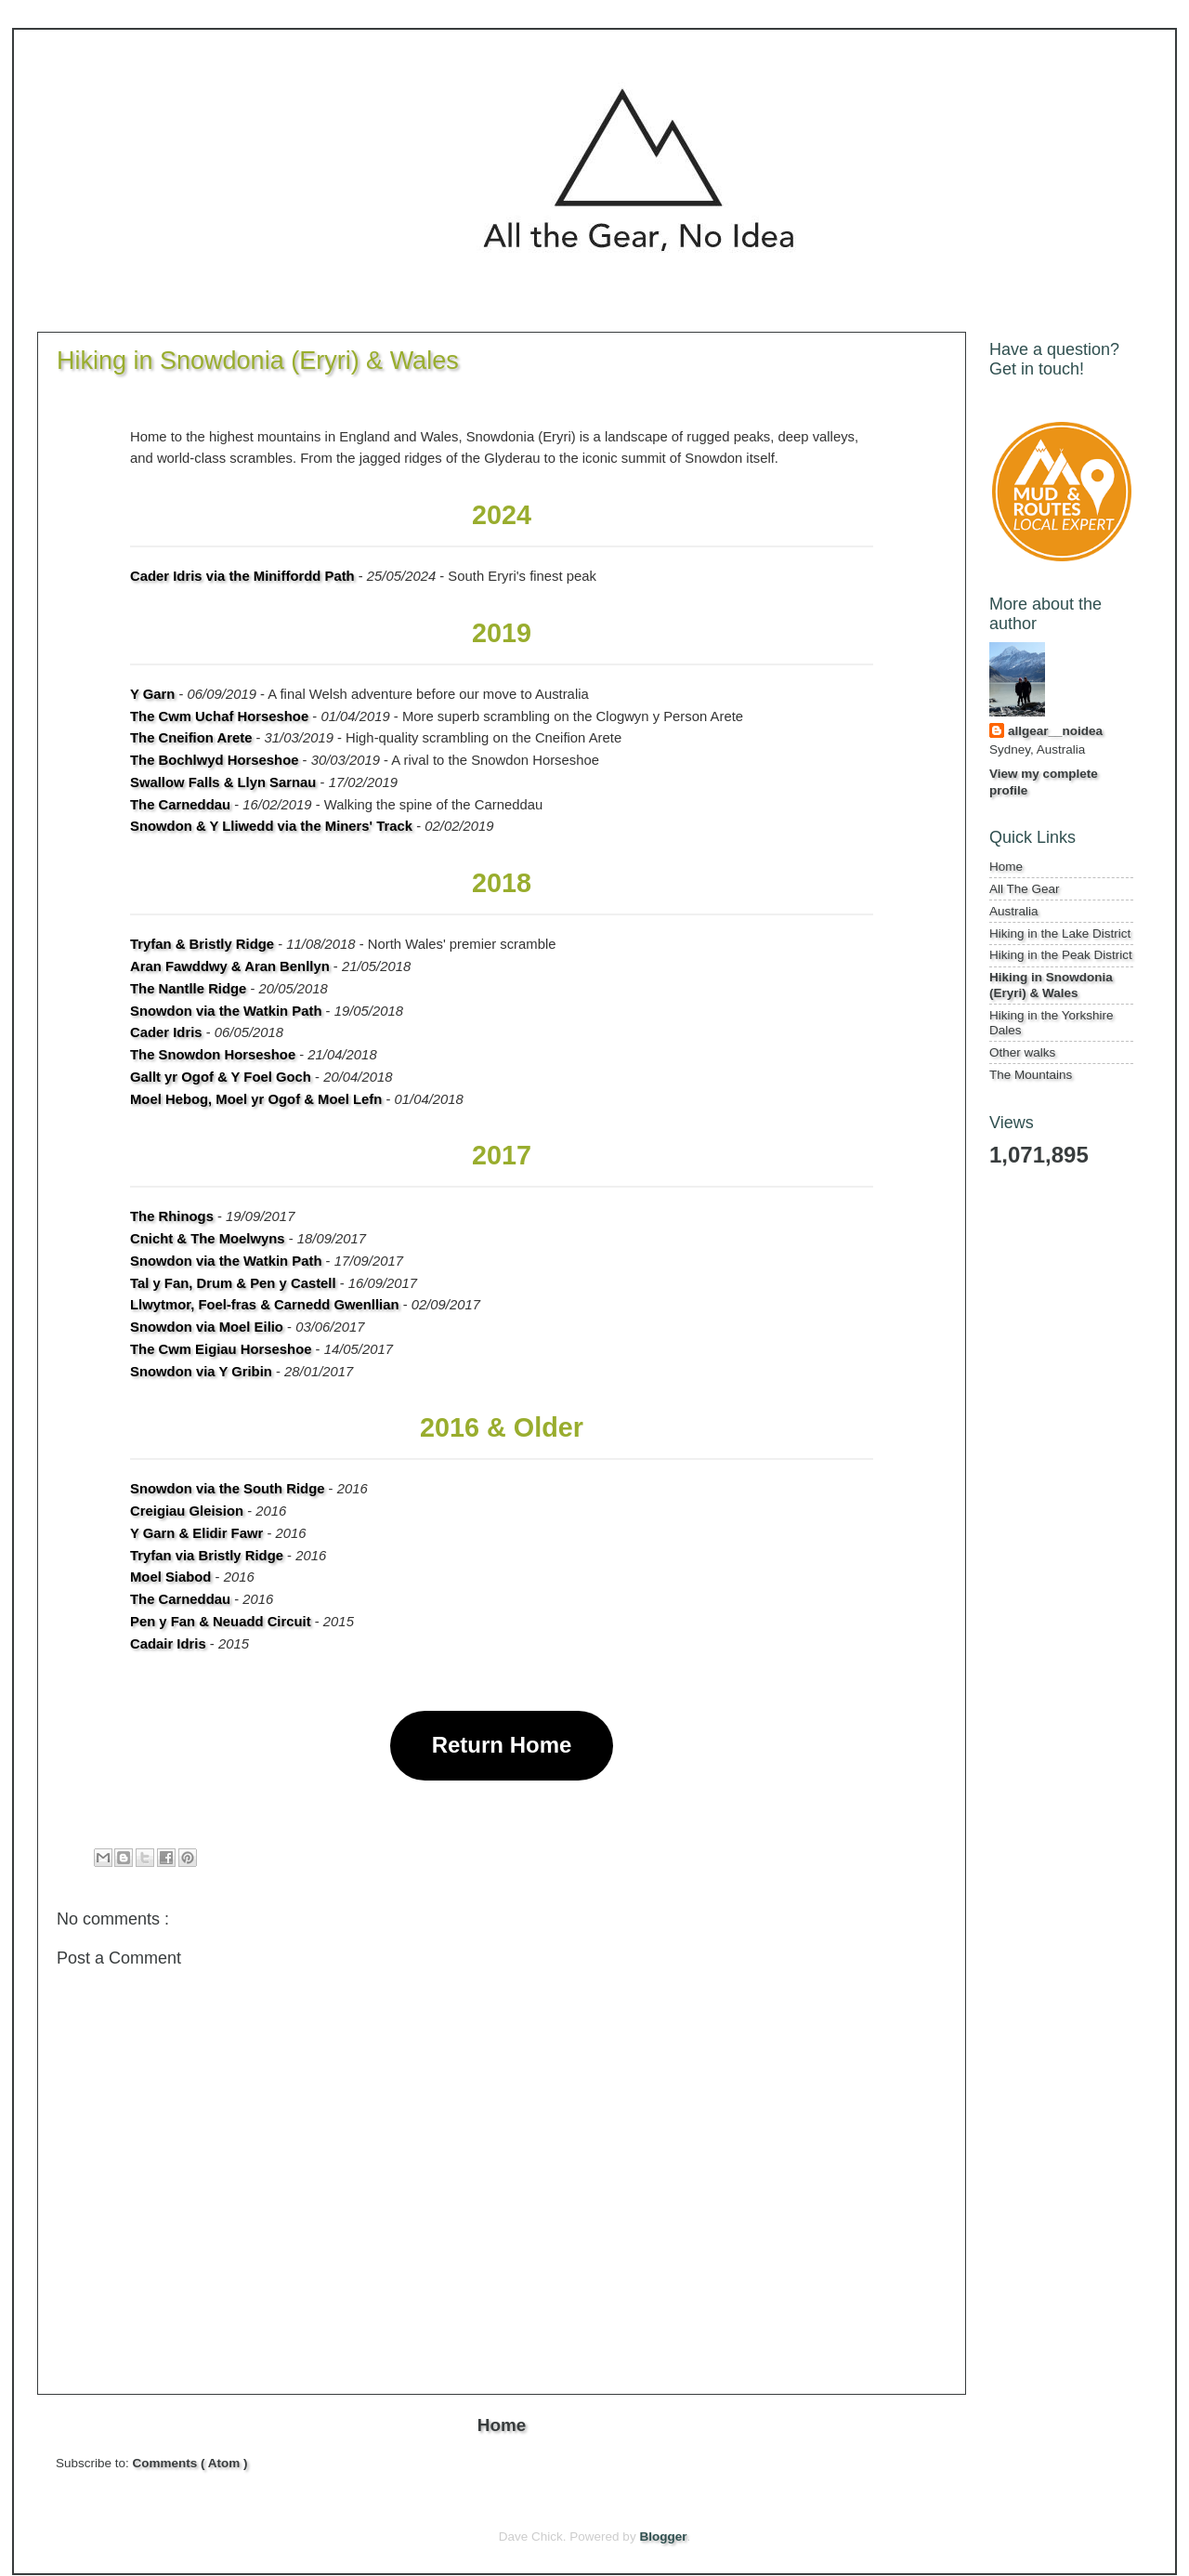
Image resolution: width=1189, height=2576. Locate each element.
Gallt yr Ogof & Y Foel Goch (220, 1077)
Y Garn (152, 694)
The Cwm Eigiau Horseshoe (220, 1349)
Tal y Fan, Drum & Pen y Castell (233, 1283)
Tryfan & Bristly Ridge (202, 944)
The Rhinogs (172, 1216)
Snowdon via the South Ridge (227, 1488)
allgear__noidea (1055, 731)
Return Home (502, 1744)
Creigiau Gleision (186, 1511)
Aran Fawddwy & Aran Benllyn (230, 966)
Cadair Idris (168, 1643)
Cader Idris (166, 1032)
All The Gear (1024, 889)
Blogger (662, 2536)
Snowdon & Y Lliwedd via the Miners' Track (271, 826)
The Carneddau (180, 804)
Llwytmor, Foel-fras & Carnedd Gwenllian (264, 1304)
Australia (1014, 911)
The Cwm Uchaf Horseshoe (219, 716)
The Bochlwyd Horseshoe (214, 760)
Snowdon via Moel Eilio (206, 1327)
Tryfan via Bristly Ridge (206, 1555)
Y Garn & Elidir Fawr (196, 1533)
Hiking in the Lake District (1059, 933)
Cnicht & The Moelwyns (207, 1238)
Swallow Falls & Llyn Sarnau (223, 782)
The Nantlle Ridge (188, 988)
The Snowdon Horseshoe (212, 1054)
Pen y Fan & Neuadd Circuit (220, 1621)
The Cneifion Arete (191, 737)
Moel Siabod (170, 1577)
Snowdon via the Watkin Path (225, 1011)
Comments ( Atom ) (190, 2463)
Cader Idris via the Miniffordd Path (242, 576)
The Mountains (1030, 1075)
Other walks (1022, 1052)
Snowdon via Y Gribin (201, 1371)
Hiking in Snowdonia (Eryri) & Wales (1051, 984)
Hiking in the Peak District (1060, 955)
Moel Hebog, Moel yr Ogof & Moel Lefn (256, 1099)
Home (501, 2425)
